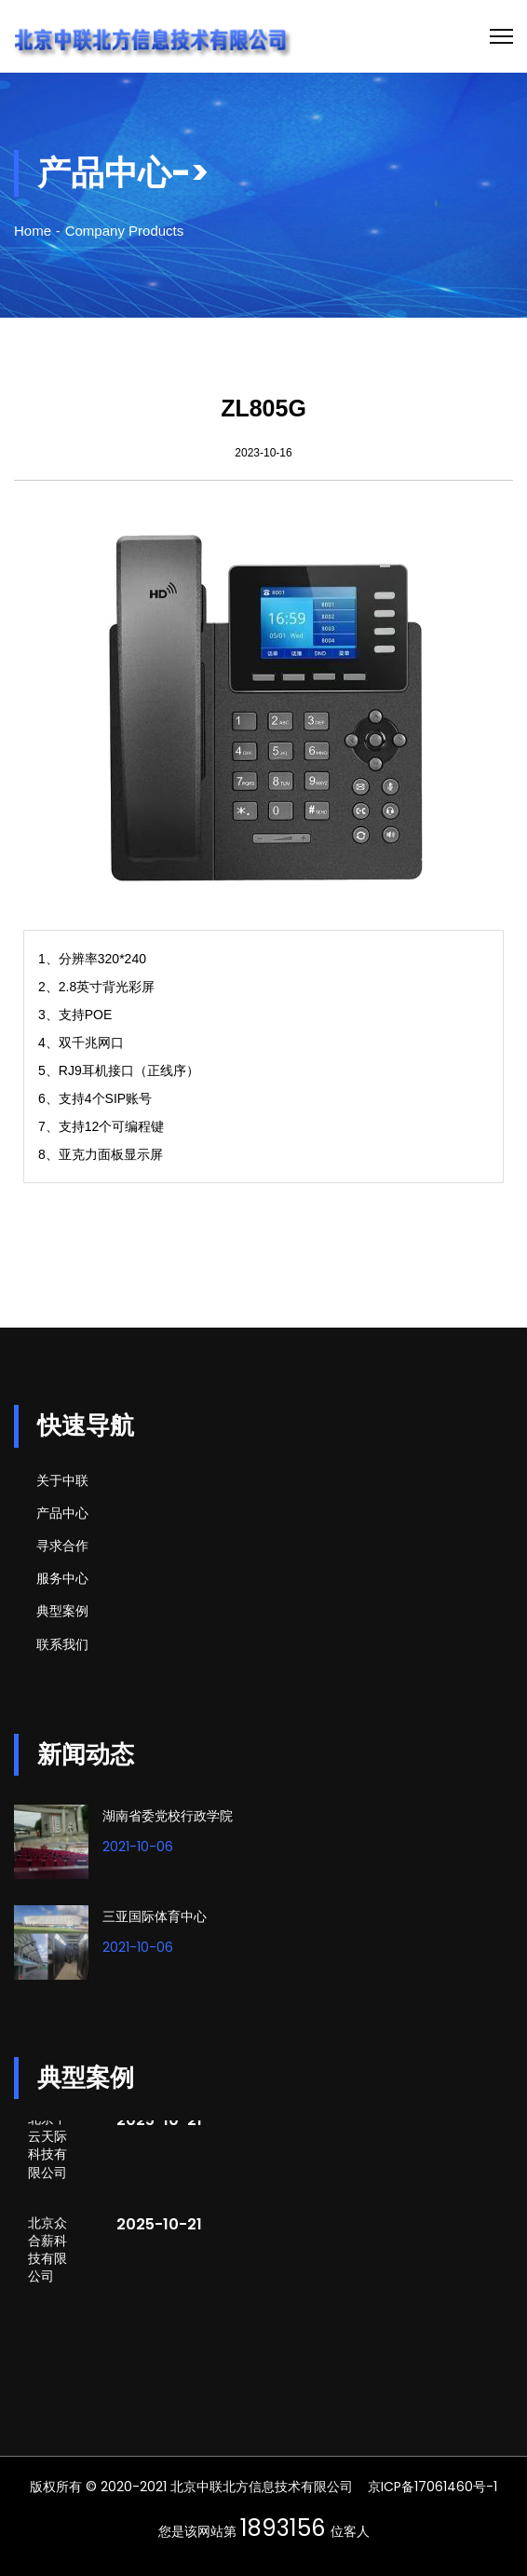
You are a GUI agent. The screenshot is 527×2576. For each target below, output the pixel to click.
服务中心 (62, 1578)
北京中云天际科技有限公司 (47, 2146)
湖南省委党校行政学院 (167, 1815)
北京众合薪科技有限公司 (47, 2251)
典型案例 (62, 1610)
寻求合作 (62, 1545)
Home (32, 231)
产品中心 (62, 1513)
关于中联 (62, 1480)
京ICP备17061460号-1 (432, 2486)
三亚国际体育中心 (154, 1916)
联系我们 (62, 1644)
